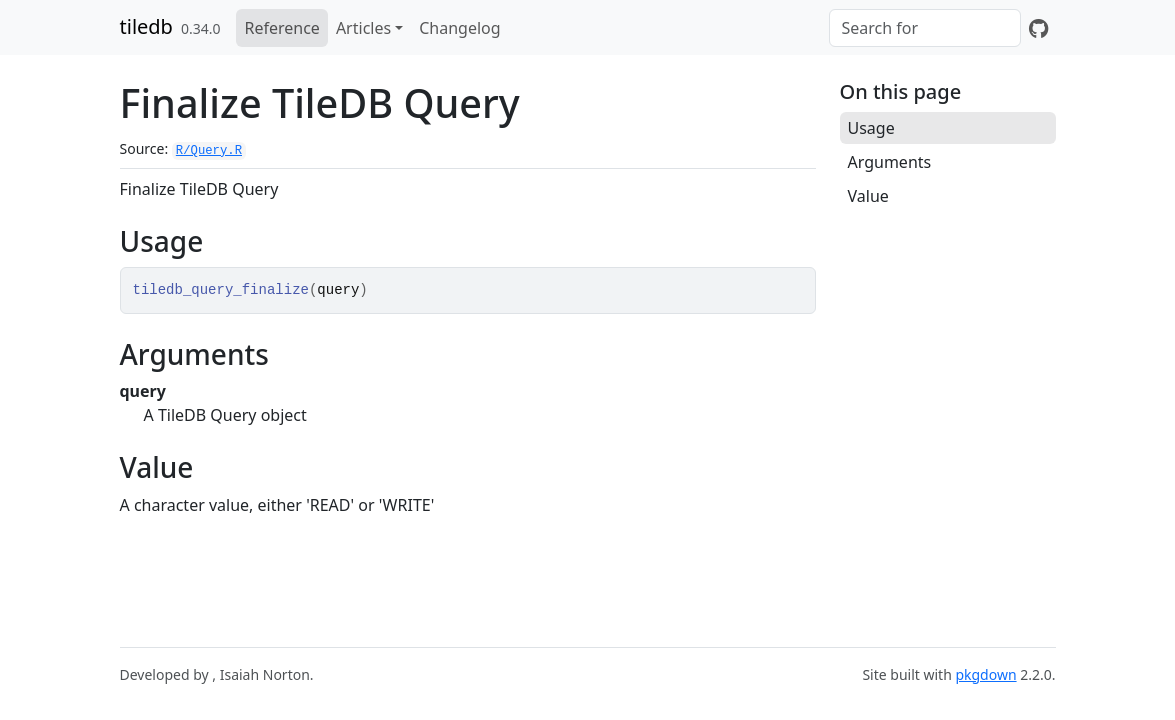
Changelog (459, 28)
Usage (871, 128)
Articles (363, 28)
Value (868, 196)
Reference (281, 28)
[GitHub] (1038, 28)
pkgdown (985, 674)
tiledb (146, 26)
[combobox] (925, 28)
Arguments (890, 162)
